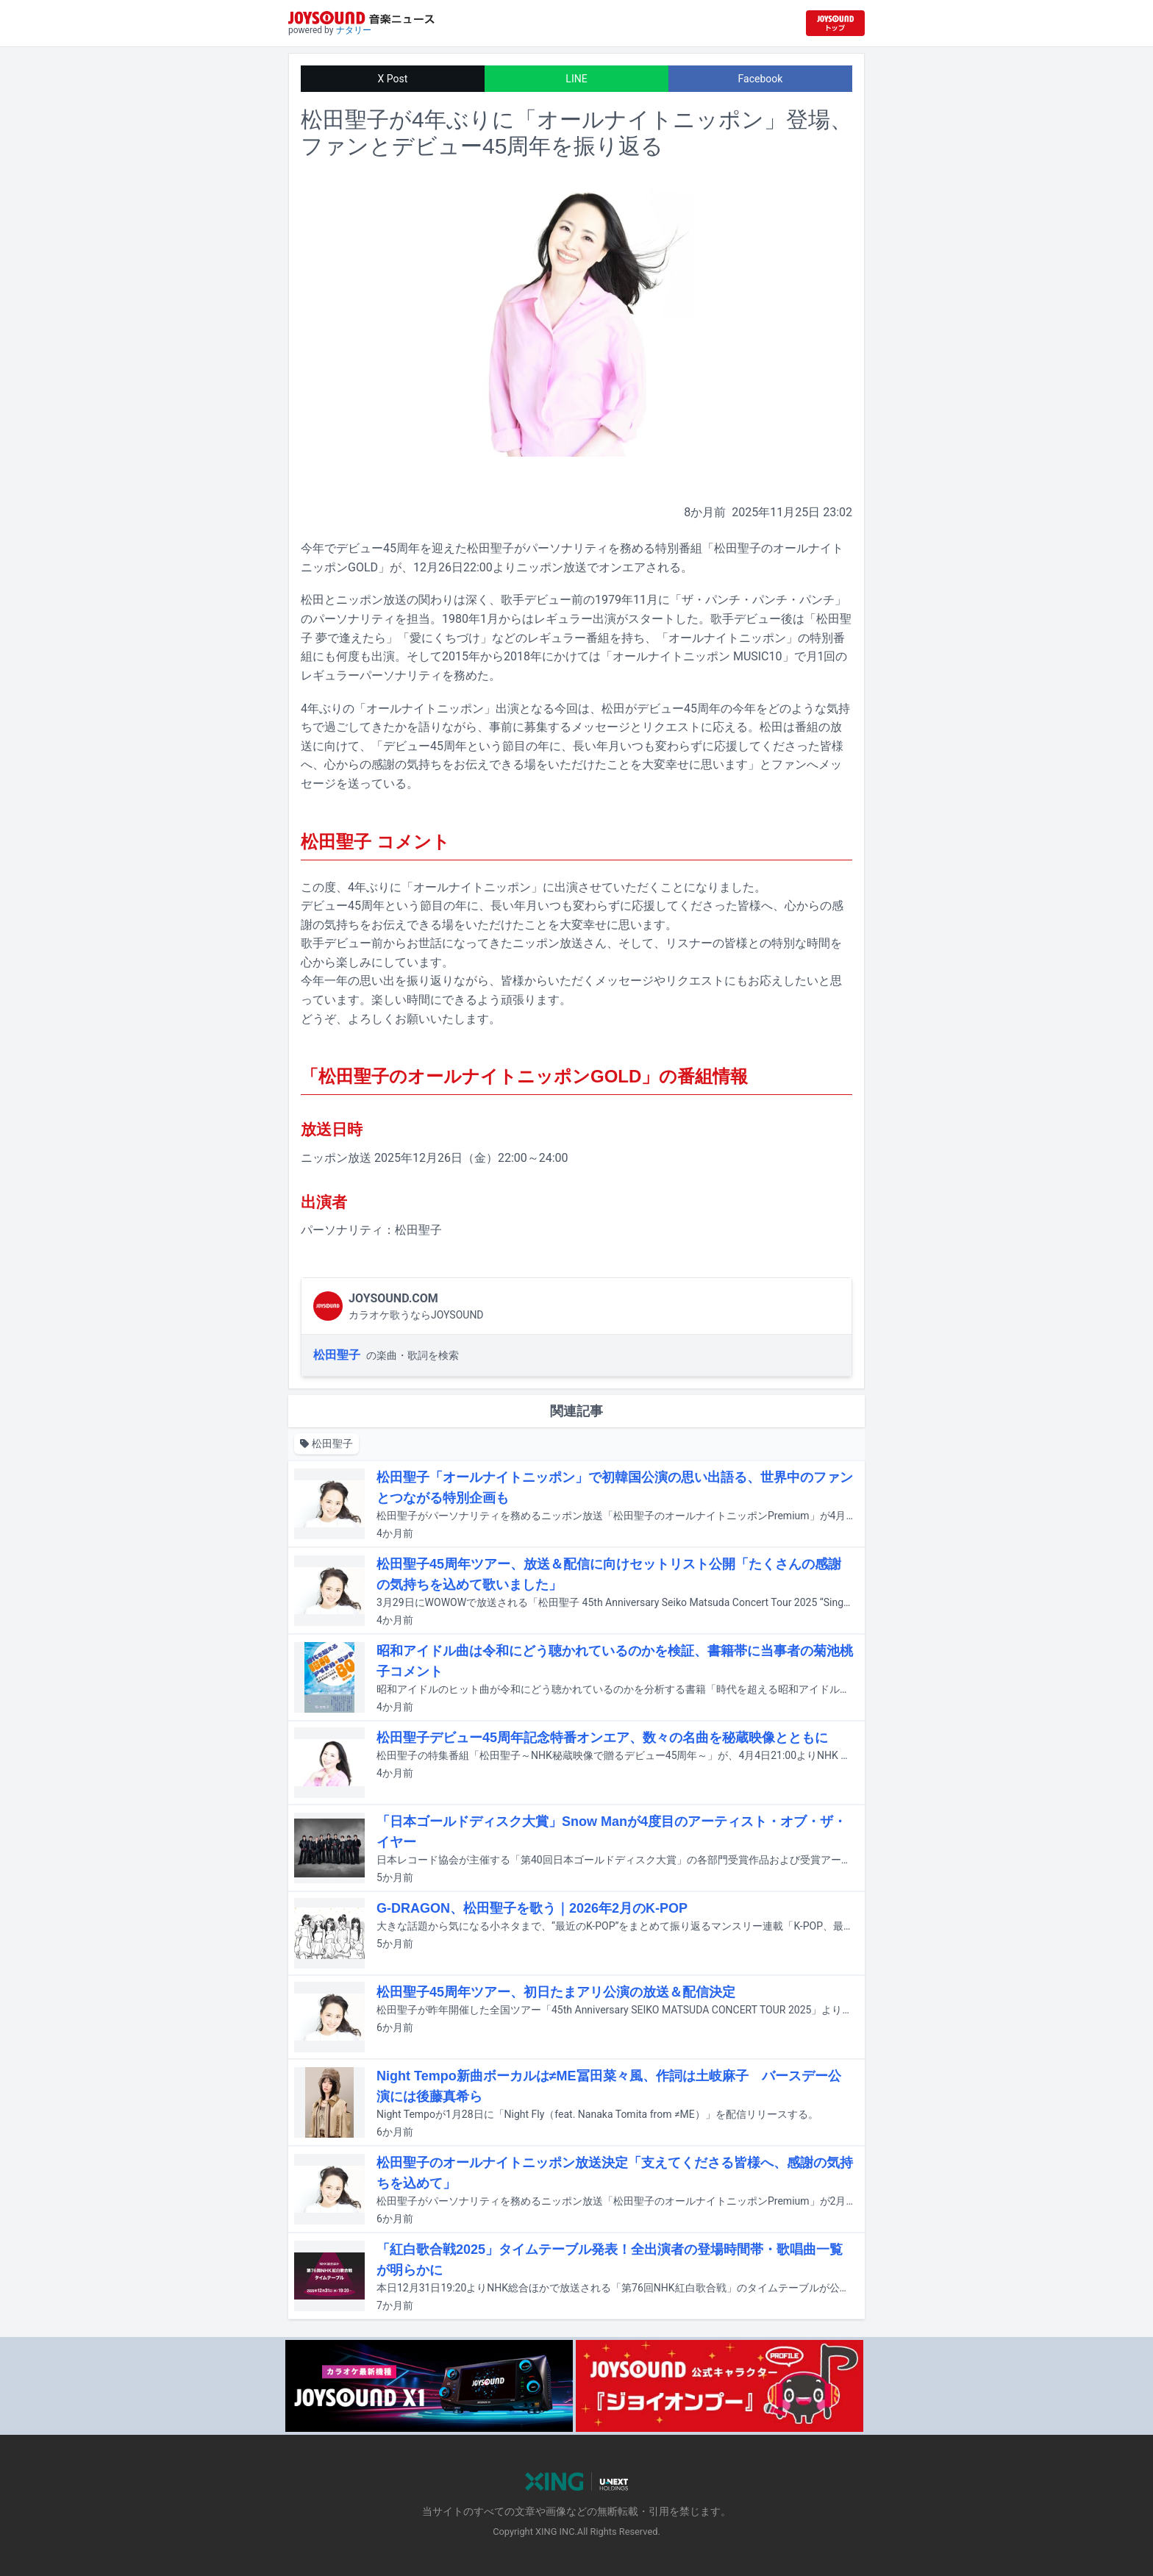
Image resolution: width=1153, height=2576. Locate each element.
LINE (576, 79)
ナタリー (353, 30)
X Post (393, 79)
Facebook (760, 79)
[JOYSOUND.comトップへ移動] (835, 23)
